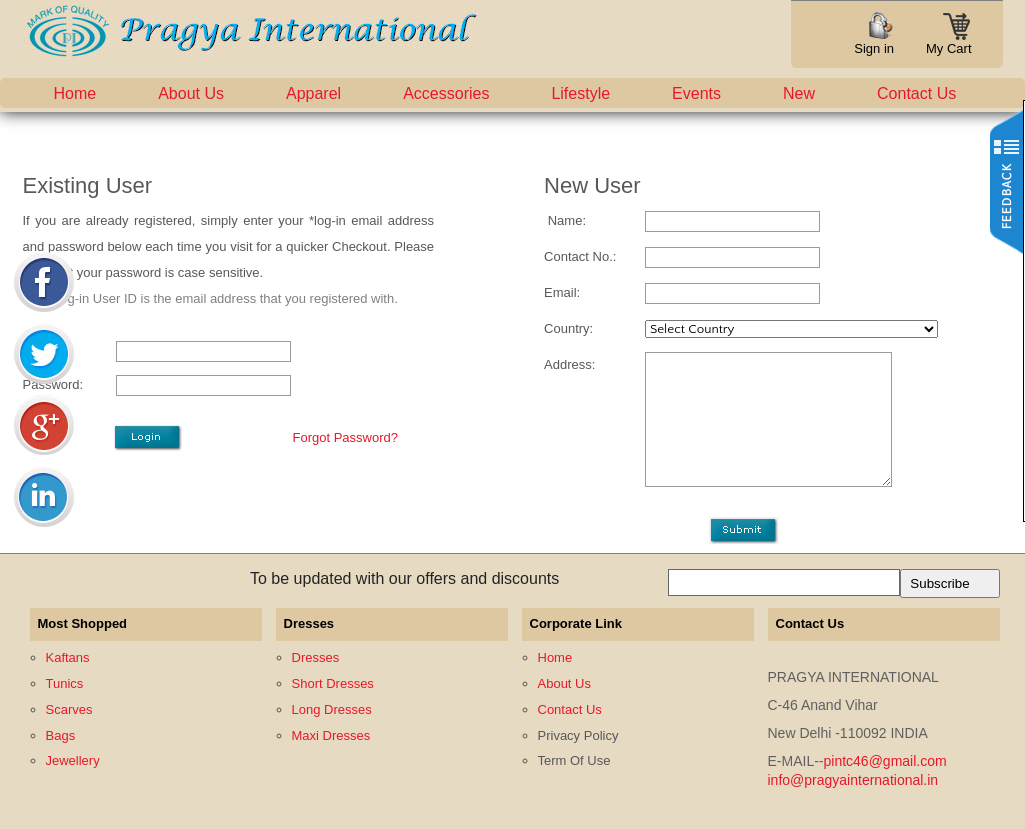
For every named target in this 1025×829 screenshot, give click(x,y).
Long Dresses (332, 709)
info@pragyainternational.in (853, 780)
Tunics (65, 683)
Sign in (874, 48)
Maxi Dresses (331, 735)
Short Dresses (333, 683)
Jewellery (73, 760)
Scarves (69, 709)
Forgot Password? (346, 437)
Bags (61, 735)
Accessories (446, 93)
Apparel (313, 93)
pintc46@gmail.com (885, 761)
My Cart (949, 42)
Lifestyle (580, 93)
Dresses (316, 657)
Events (696, 93)
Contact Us (916, 93)
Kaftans (68, 657)
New (799, 93)
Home (75, 93)
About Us (191, 93)
